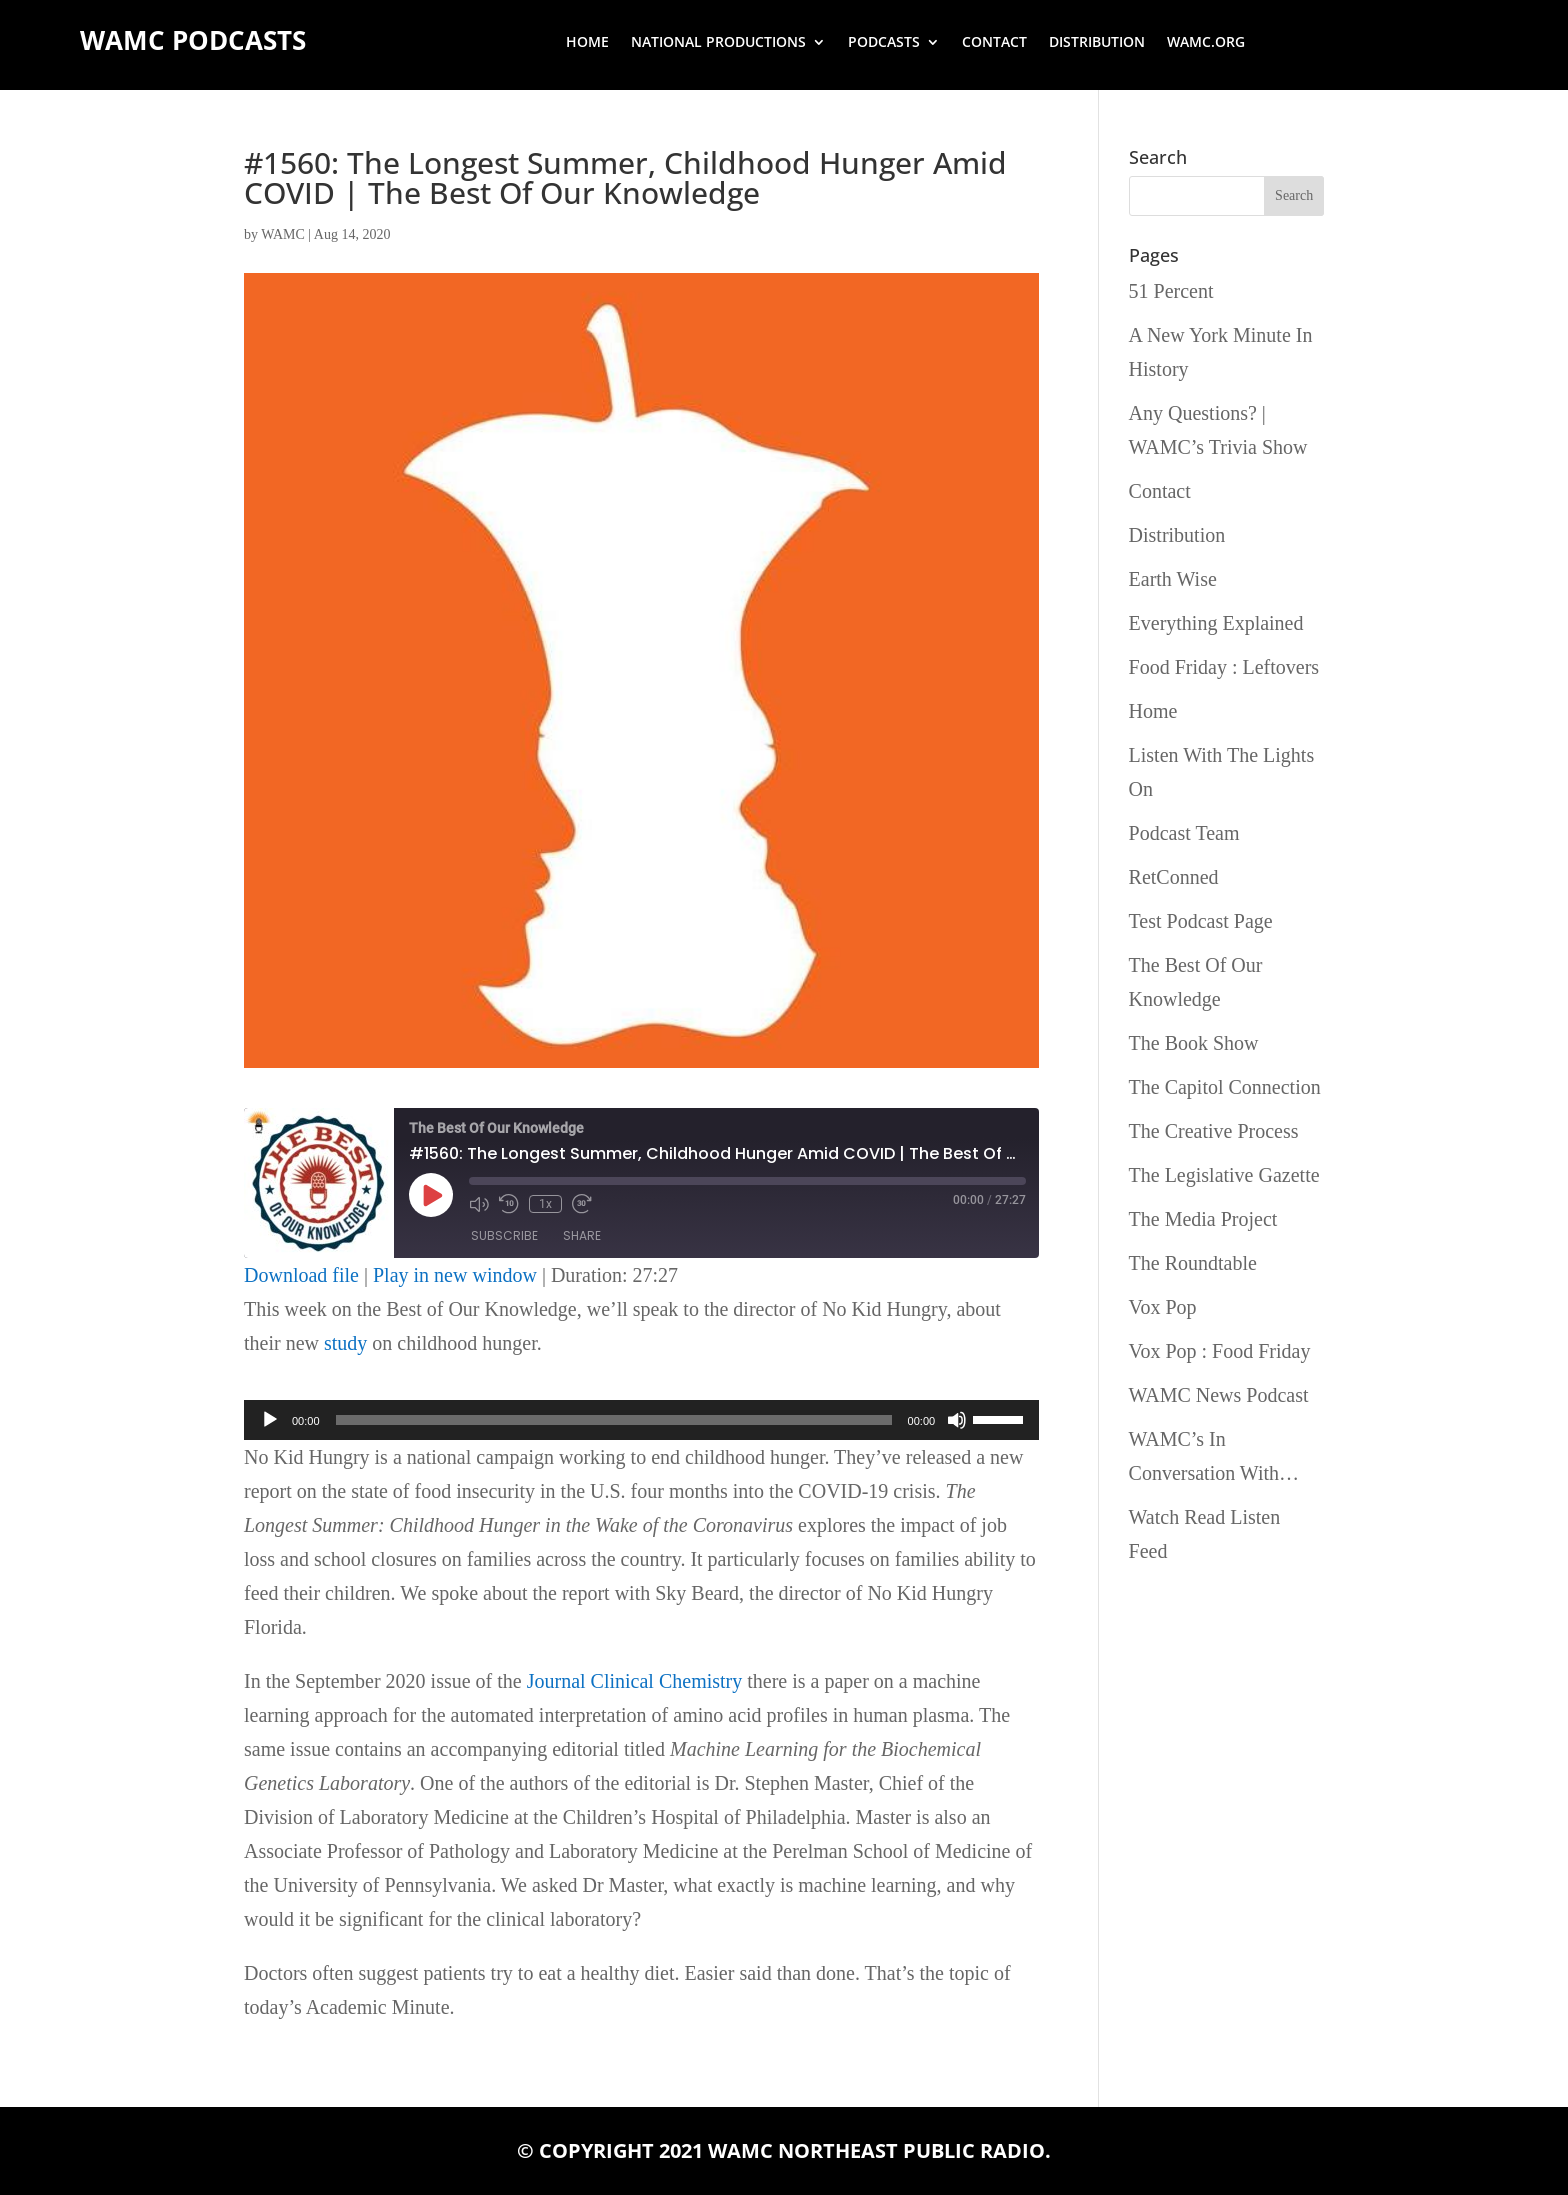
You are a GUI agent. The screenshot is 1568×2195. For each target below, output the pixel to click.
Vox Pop (1163, 1307)
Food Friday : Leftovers (1224, 667)
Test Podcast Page (1201, 921)
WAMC (283, 234)
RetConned (1174, 877)
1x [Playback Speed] (545, 1204)
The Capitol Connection (1225, 1087)
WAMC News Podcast (1219, 1395)
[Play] (270, 1420)
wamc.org (1206, 43)
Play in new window (455, 1275)
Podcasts (884, 43)
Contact (994, 43)
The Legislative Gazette (1224, 1175)
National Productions (718, 43)
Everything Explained (1216, 623)
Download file (301, 1275)
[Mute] (957, 1420)
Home (587, 43)
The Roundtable (1193, 1263)
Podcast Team (1184, 833)
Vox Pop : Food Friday (1220, 1351)
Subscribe (504, 1235)
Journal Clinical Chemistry (635, 1681)
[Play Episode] (431, 1195)
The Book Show (1194, 1043)
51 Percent (1171, 291)
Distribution (1097, 43)
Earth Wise (1173, 579)
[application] (641, 1420)
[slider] (614, 1420)
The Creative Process (1214, 1131)
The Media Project (1203, 1219)
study (345, 1343)
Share (582, 1235)
